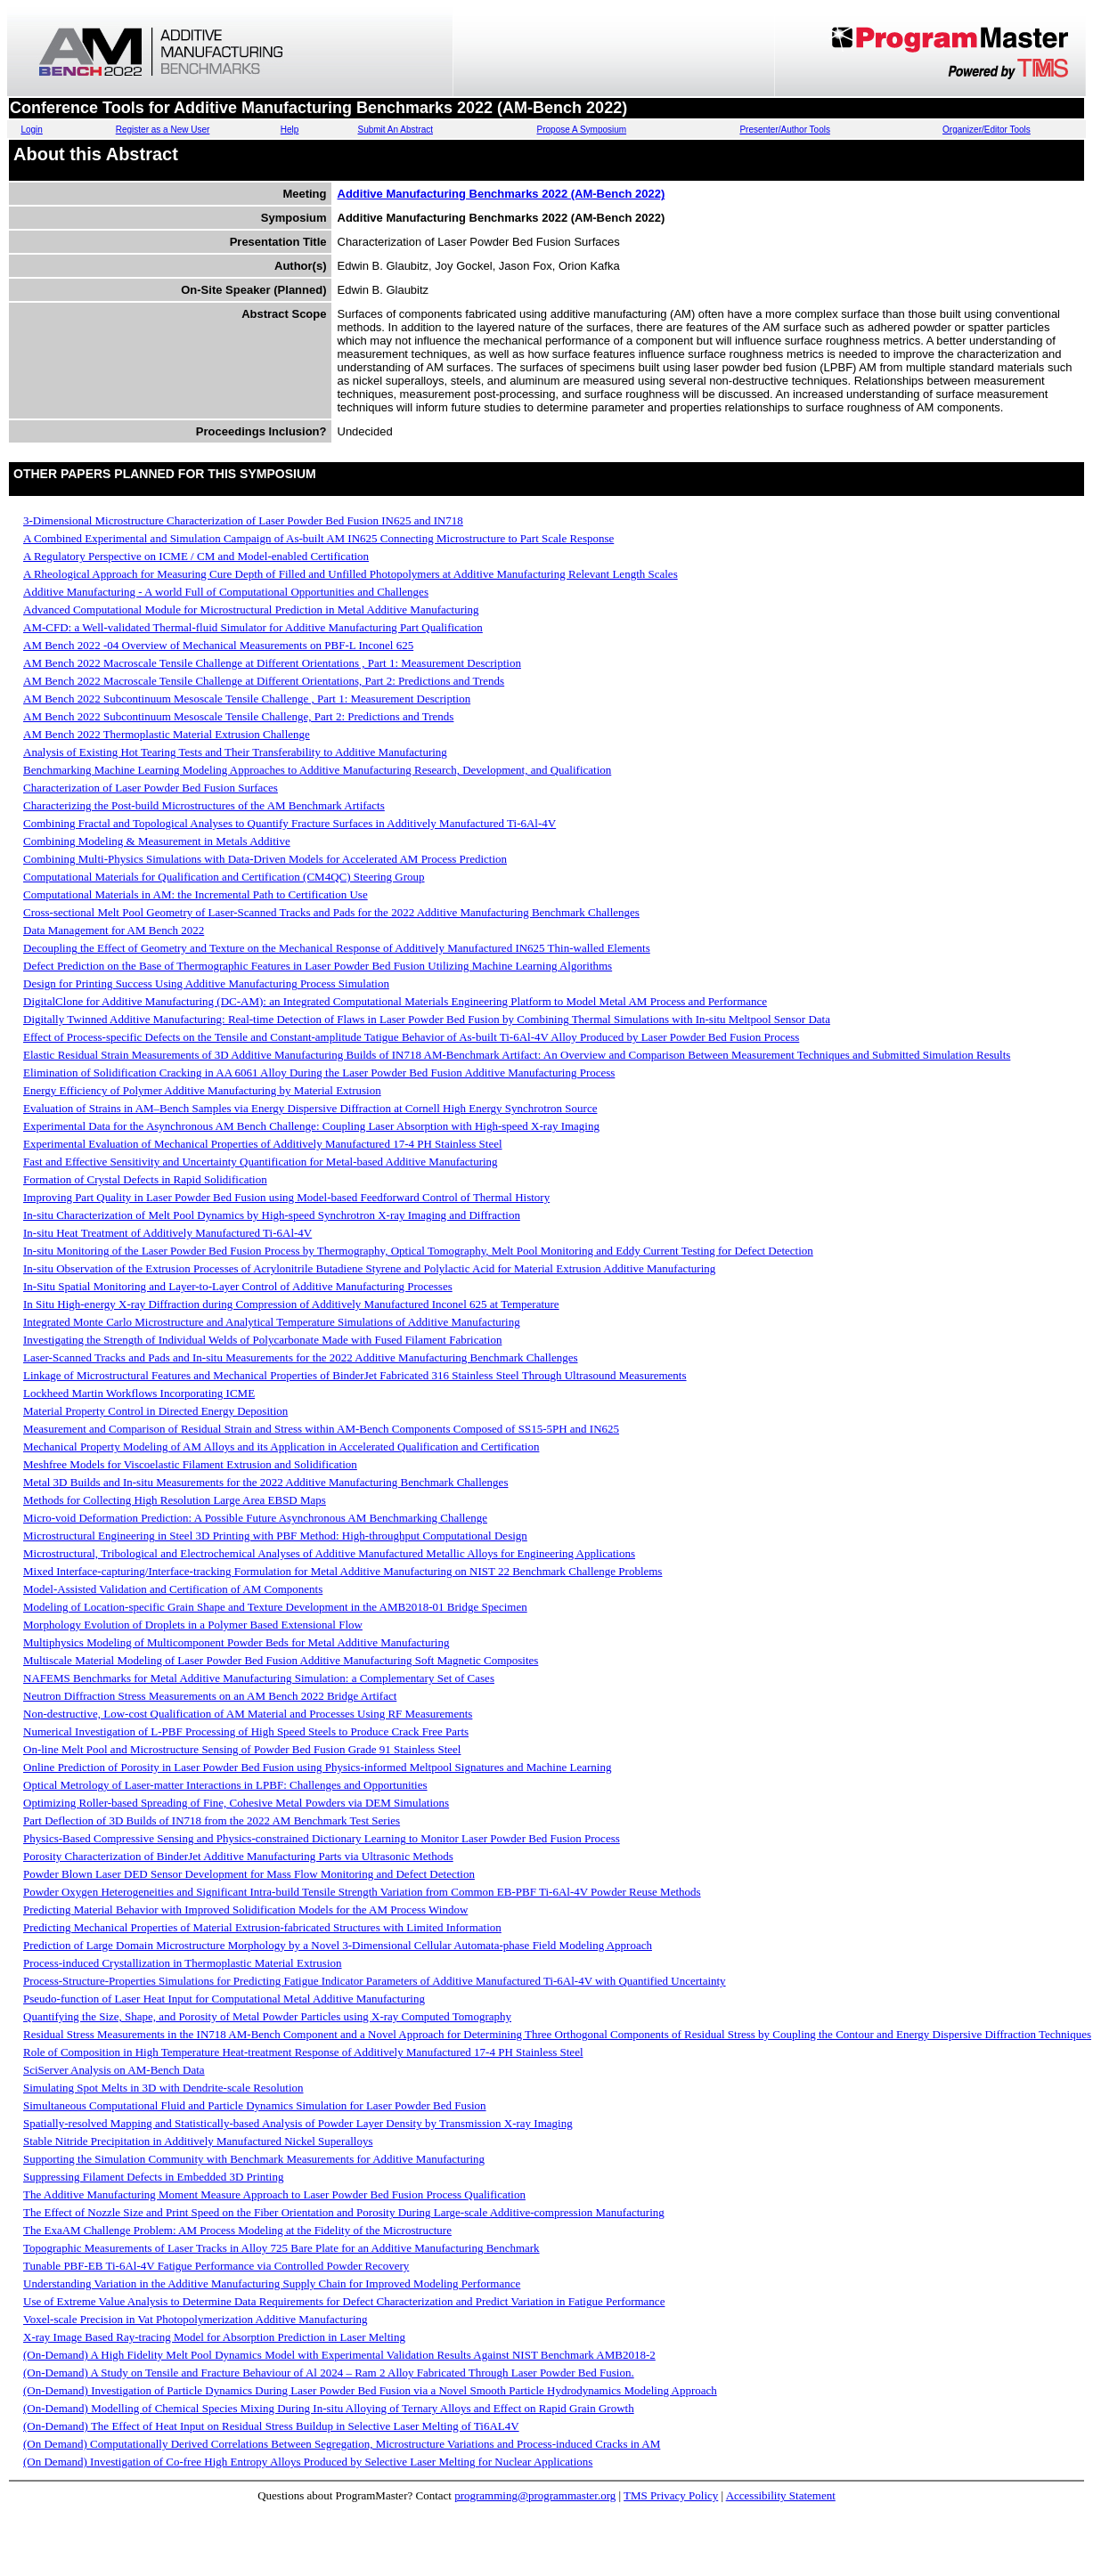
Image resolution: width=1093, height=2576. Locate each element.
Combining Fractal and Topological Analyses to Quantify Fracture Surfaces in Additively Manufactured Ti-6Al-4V (289, 823)
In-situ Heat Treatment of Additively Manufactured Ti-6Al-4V (167, 1232)
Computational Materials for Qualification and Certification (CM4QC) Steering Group (224, 876)
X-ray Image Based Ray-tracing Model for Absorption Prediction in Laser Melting (214, 2337)
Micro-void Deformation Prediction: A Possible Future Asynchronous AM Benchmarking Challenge (255, 1517)
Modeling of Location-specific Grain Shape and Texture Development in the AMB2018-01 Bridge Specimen (275, 1606)
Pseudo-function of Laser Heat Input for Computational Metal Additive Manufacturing (224, 1998)
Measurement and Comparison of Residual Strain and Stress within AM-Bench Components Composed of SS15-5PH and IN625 (321, 1428)
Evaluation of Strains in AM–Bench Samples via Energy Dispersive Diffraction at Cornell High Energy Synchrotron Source (310, 1108)
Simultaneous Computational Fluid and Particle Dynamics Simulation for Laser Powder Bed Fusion (254, 2105)
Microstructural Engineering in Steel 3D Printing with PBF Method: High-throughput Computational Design (275, 1535)
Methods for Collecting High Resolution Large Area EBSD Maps (174, 1500)
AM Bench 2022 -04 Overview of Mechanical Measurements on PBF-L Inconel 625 (218, 645)
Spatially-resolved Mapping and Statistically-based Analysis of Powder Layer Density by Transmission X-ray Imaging (298, 2123)
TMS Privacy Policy (671, 2495)
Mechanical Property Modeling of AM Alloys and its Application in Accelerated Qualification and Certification (281, 1446)
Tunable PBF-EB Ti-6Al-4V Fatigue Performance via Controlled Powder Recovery (216, 2265)
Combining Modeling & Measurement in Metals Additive (156, 841)
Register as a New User (163, 129)
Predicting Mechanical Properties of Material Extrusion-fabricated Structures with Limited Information (262, 1927)
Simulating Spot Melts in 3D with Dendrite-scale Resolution (163, 2087)
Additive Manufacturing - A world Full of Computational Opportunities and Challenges (225, 591)
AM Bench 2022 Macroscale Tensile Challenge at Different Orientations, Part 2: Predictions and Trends (263, 680)
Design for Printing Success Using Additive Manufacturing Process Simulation (206, 983)
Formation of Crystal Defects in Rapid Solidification (145, 1179)
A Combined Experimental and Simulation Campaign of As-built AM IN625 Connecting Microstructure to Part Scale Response (318, 538)
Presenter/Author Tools (784, 129)
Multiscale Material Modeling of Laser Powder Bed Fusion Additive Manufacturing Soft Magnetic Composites (280, 1660)
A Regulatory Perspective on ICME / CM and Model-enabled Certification (196, 556)
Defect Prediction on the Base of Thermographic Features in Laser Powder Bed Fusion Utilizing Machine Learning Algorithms (317, 965)
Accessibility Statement (781, 2495)
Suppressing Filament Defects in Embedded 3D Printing (153, 2176)
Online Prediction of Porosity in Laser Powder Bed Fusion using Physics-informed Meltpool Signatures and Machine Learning (317, 1767)
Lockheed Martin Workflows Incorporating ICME (139, 1393)
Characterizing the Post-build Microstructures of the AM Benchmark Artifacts (204, 805)
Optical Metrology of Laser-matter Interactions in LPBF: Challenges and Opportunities (225, 1785)
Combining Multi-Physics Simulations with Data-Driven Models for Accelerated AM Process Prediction (265, 858)
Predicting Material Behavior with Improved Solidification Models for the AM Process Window (245, 1909)
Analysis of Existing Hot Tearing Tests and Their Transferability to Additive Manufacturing (235, 752)
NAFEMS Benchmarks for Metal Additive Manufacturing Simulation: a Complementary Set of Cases (258, 1678)
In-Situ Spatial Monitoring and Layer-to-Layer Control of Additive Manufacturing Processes (238, 1286)
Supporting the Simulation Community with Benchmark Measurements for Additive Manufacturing (254, 2159)
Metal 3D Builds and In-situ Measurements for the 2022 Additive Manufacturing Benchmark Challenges (265, 1482)
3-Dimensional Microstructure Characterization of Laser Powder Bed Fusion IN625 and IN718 (243, 520)
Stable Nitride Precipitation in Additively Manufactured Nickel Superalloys (197, 2141)
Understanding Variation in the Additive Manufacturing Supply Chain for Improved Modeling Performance (271, 2283)
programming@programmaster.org (535, 2495)
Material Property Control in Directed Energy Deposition (155, 1411)
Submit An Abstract (395, 129)
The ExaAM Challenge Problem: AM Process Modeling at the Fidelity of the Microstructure (237, 2230)
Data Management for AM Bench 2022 (113, 930)
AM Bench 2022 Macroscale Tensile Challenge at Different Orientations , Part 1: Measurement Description (272, 663)
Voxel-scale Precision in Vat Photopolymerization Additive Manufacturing (195, 2319)
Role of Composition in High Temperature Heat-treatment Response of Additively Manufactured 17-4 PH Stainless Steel (303, 2052)
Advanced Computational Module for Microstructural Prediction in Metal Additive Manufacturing (251, 609)
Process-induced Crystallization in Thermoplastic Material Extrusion (182, 1963)
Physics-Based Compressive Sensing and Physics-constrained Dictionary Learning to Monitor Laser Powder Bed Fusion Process (321, 1838)
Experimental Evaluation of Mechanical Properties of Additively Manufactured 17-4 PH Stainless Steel (262, 1143)
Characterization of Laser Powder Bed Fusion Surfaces (150, 787)
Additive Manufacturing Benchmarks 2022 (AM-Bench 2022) (501, 193)
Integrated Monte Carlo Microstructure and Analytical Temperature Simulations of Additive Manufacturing (271, 1322)
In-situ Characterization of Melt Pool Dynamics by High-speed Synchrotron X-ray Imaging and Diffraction (271, 1215)
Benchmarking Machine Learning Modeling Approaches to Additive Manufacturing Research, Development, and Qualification (317, 769)
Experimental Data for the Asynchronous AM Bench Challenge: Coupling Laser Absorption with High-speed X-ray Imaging (311, 1126)
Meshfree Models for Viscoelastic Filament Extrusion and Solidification (190, 1464)
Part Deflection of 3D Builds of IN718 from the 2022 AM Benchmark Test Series (211, 1820)
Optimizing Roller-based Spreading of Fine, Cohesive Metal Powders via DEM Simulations (236, 1802)
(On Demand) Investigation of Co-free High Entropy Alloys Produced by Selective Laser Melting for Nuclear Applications (307, 2461)
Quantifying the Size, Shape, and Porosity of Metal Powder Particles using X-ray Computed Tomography (267, 2016)
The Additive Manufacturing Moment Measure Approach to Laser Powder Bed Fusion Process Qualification (274, 2194)
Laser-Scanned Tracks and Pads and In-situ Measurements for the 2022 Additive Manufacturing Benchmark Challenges (300, 1357)
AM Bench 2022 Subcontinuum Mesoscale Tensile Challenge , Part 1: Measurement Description (246, 698)
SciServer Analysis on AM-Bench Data (114, 2069)
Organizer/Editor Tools (986, 129)
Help (290, 129)
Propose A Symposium (582, 129)
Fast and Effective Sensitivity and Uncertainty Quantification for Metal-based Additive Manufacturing (260, 1161)
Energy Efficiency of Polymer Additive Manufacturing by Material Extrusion (202, 1090)
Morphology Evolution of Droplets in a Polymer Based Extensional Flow (193, 1624)
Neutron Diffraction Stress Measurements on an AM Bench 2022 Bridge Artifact (209, 1695)
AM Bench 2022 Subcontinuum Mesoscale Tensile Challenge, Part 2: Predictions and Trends (238, 716)
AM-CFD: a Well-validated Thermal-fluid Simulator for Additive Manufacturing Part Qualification (253, 627)
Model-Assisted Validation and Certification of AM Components (172, 1589)
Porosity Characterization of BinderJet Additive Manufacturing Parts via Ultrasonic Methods (238, 1856)
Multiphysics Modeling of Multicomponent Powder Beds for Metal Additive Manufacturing (236, 1642)
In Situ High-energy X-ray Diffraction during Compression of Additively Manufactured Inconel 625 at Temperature (291, 1304)
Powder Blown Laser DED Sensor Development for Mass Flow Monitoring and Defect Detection (249, 1874)
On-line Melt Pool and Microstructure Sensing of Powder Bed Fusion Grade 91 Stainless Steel (242, 1749)
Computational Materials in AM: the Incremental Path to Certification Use (195, 894)
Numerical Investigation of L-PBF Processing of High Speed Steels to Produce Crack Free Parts (246, 1731)
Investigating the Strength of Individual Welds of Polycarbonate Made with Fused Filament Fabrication (262, 1339)
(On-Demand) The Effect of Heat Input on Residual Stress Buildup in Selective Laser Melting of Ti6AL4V (271, 2426)
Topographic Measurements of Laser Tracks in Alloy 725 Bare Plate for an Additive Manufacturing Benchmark (281, 2248)
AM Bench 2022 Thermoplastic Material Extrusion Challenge (166, 734)
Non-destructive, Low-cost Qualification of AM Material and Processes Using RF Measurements (247, 1713)
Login (31, 129)
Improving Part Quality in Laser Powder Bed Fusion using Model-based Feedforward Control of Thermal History (286, 1197)
